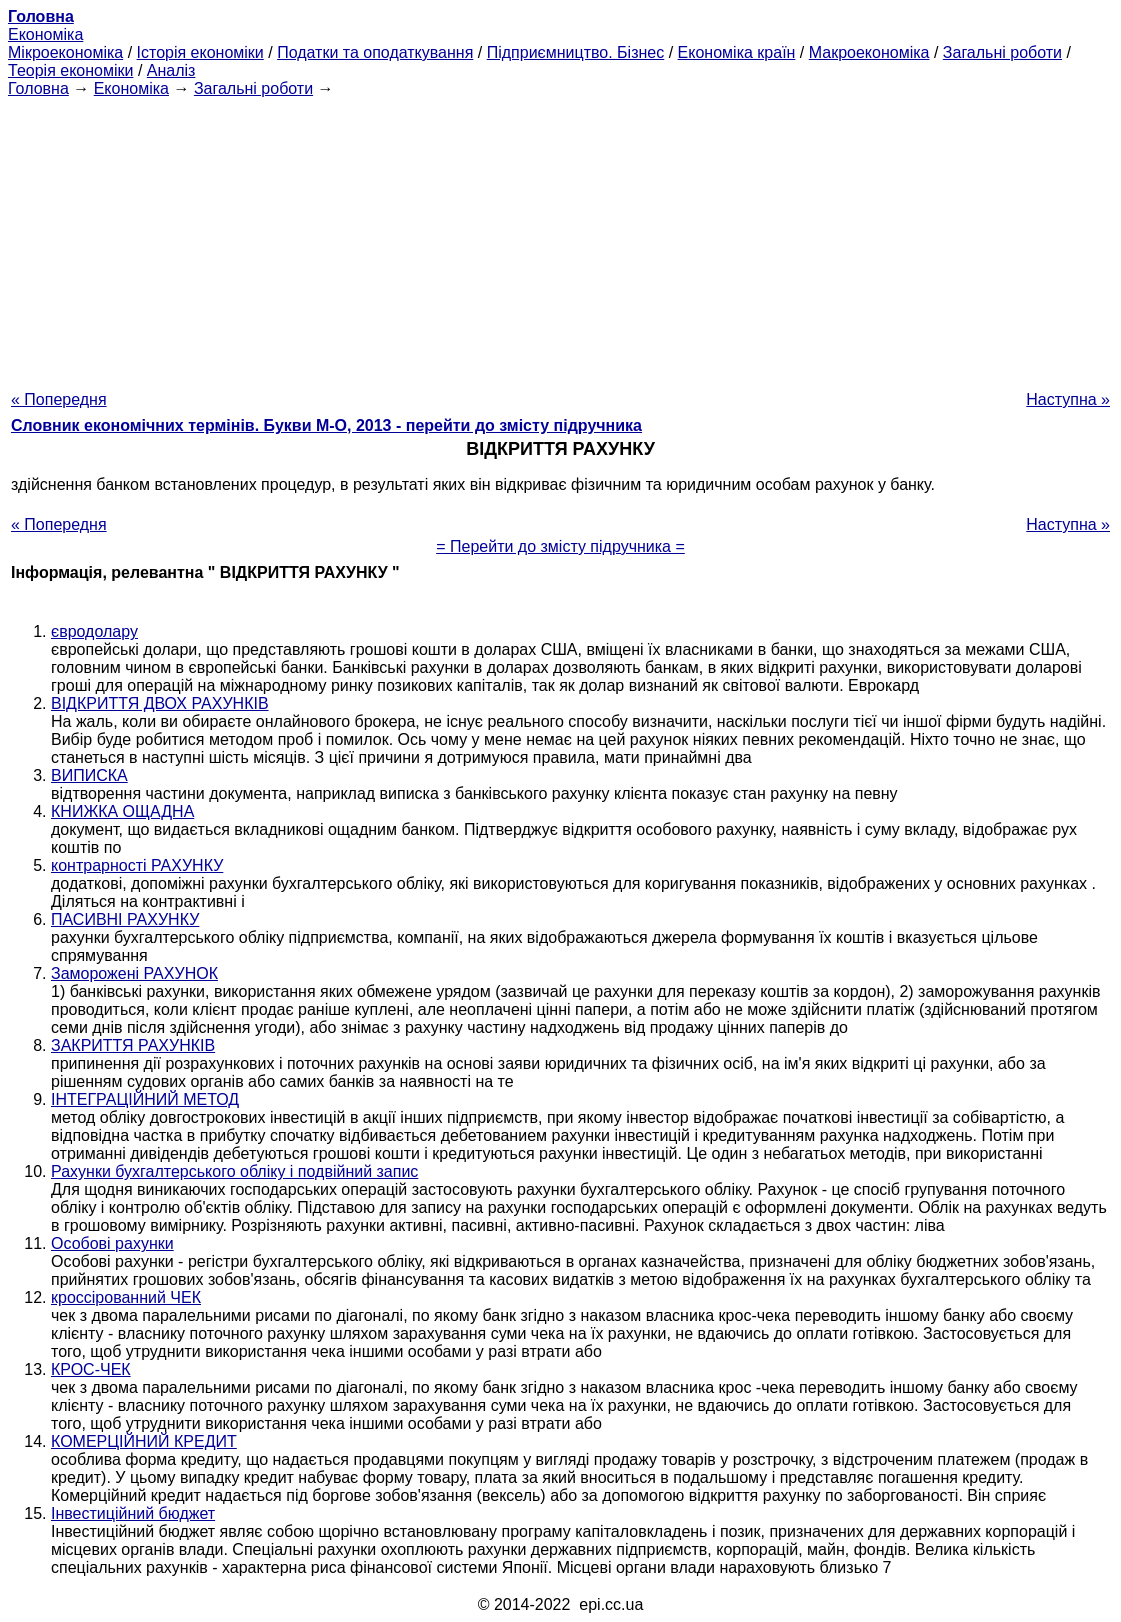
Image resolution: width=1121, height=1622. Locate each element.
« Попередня (59, 399)
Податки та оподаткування (375, 52)
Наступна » (1068, 399)
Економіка (45, 34)
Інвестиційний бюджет (133, 1513)
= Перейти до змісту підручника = (560, 546)
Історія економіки (200, 52)
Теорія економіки (70, 70)
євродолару (94, 631)
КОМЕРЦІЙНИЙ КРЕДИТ (144, 1441)
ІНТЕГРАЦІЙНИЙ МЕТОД (145, 1099)
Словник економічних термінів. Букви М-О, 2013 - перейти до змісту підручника (326, 425)
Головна (38, 88)
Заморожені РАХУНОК (134, 973)
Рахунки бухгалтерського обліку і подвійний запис (234, 1171)
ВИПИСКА (89, 775)
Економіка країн (737, 52)
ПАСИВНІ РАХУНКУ (125, 919)
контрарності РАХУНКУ (137, 865)
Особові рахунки (112, 1243)
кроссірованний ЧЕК (126, 1297)
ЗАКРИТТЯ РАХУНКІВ (133, 1045)
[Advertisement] (560, 238)
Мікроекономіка (65, 52)
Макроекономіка (869, 52)
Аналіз (171, 70)
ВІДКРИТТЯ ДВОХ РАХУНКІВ (160, 703)
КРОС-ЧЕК (91, 1369)
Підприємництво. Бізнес (576, 52)
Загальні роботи (1002, 52)
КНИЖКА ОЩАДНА (122, 811)
